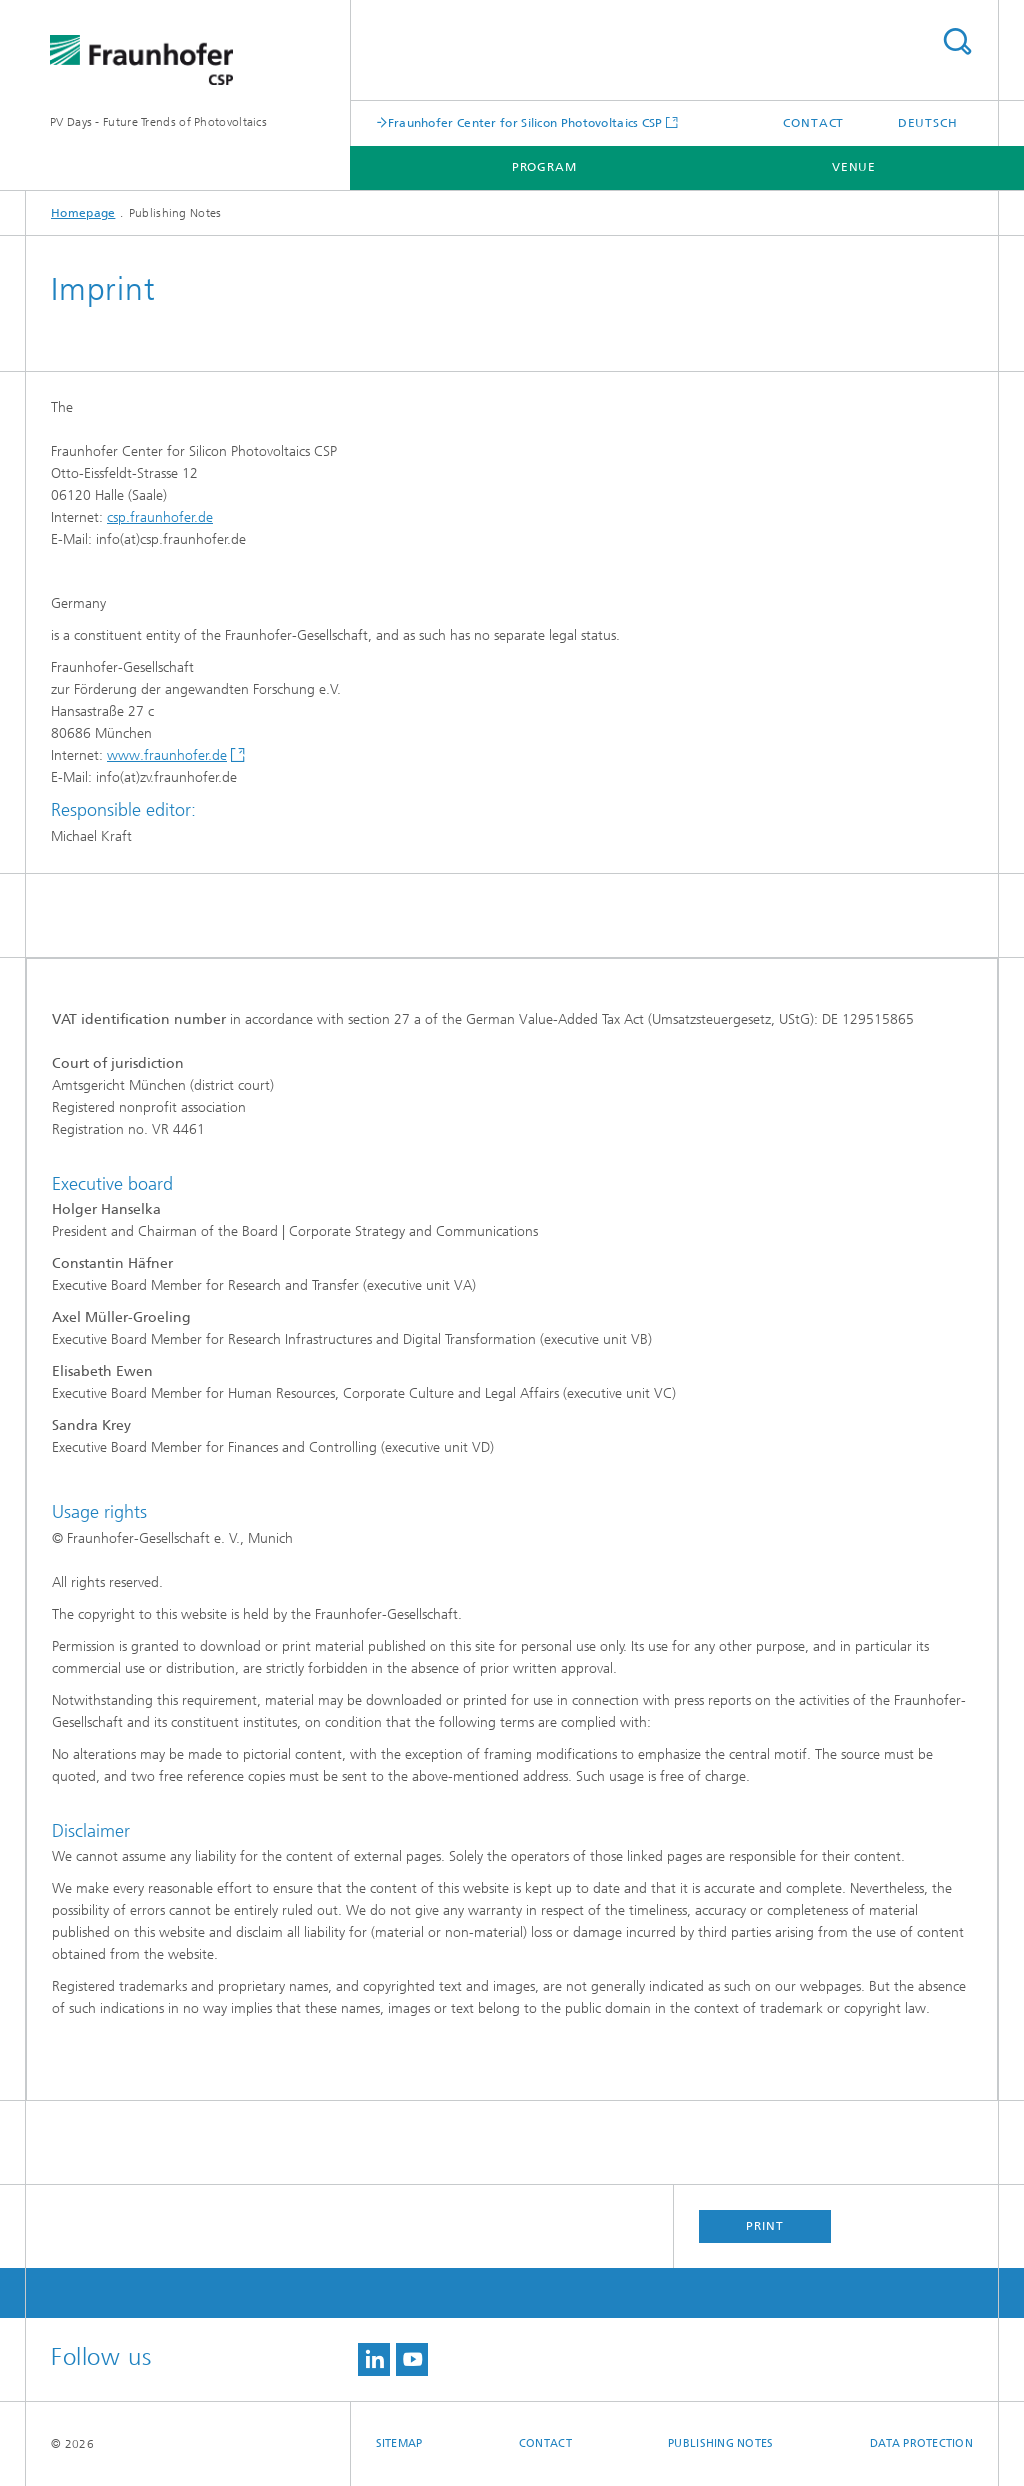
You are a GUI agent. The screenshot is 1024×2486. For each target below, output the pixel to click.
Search (957, 41)
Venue (854, 167)
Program (544, 167)
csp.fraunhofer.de (160, 517)
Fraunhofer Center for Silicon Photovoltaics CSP (525, 122)
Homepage (83, 213)
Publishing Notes (720, 2443)
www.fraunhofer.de (167, 755)
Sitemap (399, 2443)
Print (765, 2226)
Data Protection (921, 2443)
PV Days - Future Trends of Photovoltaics (158, 122)
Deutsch (928, 123)
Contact (813, 123)
